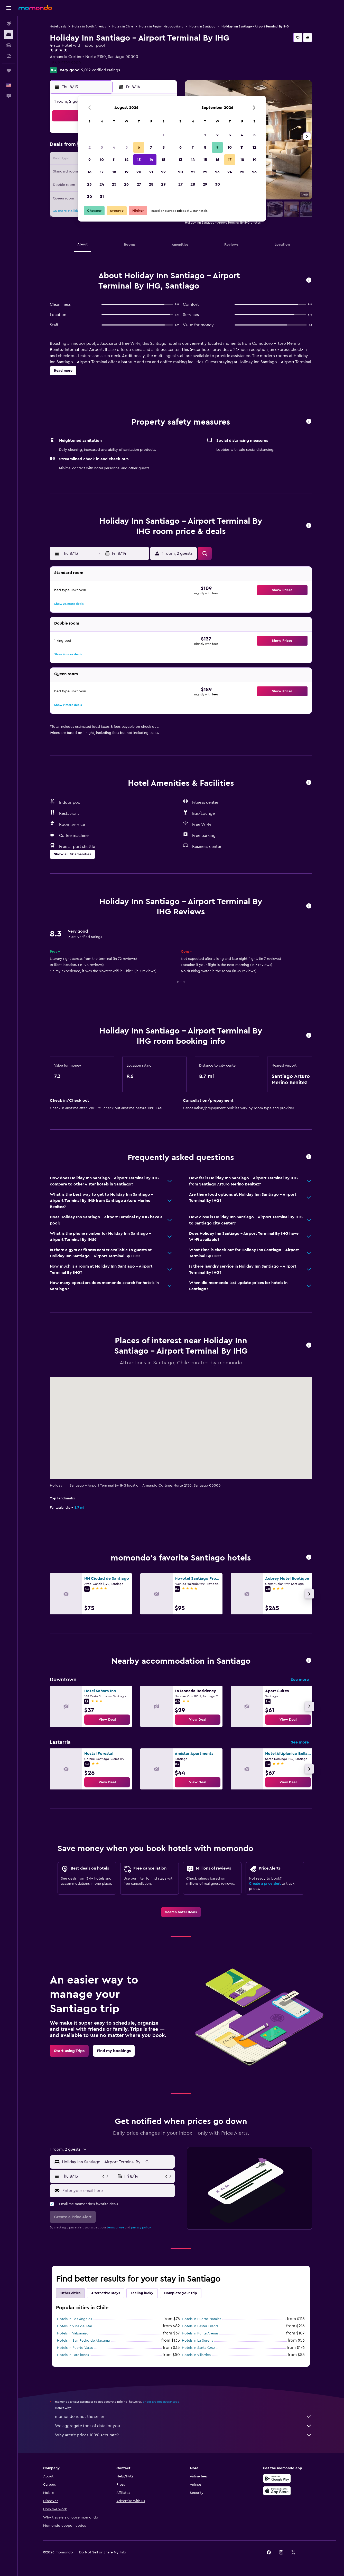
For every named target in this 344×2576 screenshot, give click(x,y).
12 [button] (126, 160)
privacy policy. (141, 2227)
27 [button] (139, 184)
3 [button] (102, 147)
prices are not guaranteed (161, 2401)
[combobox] (117, 2162)
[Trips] (8, 70)
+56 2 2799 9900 (65, 63)
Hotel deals (58, 26)
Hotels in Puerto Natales (201, 2319)
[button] (8, 8)
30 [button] (89, 197)
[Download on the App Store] (277, 2490)
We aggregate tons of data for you (183, 2426)
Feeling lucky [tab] (142, 2293)
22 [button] (163, 172)
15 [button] (163, 160)
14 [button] (151, 160)
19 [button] (126, 172)
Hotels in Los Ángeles (74, 2319)
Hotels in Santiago (202, 26)
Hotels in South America (89, 26)
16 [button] (89, 172)
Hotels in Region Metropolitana (161, 26)
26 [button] (126, 184)
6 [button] (139, 147)
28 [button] (151, 184)
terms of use (115, 2227)
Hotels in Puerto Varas (75, 2348)
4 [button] (114, 147)
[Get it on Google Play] (277, 2478)
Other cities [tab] (70, 2293)
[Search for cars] (8, 45)
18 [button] (114, 172)
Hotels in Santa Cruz (198, 2348)
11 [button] (114, 160)
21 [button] (151, 172)
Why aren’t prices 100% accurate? (183, 2435)
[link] (107, 1720)
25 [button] (114, 184)
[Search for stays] (8, 34)
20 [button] (138, 172)
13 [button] (139, 160)
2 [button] (89, 147)
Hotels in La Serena (197, 2340)
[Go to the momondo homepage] (35, 7)
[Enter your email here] (117, 2190)
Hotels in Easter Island (200, 2326)
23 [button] (89, 184)
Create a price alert (265, 1883)
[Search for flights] (8, 23)
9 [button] (89, 160)
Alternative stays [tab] (105, 2293)
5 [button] (126, 147)
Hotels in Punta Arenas (200, 2333)
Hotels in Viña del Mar (74, 2326)
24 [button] (101, 184)
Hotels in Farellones (73, 2355)
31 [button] (102, 197)
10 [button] (102, 160)
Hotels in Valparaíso (73, 2333)
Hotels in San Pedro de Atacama (83, 2340)
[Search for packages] (8, 56)
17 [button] (102, 172)
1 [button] (163, 135)
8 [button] (163, 147)
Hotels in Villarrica (196, 2355)
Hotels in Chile (122, 26)
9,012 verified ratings (100, 70)
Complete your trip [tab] (180, 2293)
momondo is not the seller (183, 2417)
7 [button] (151, 147)
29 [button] (163, 184)
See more (300, 1680)
